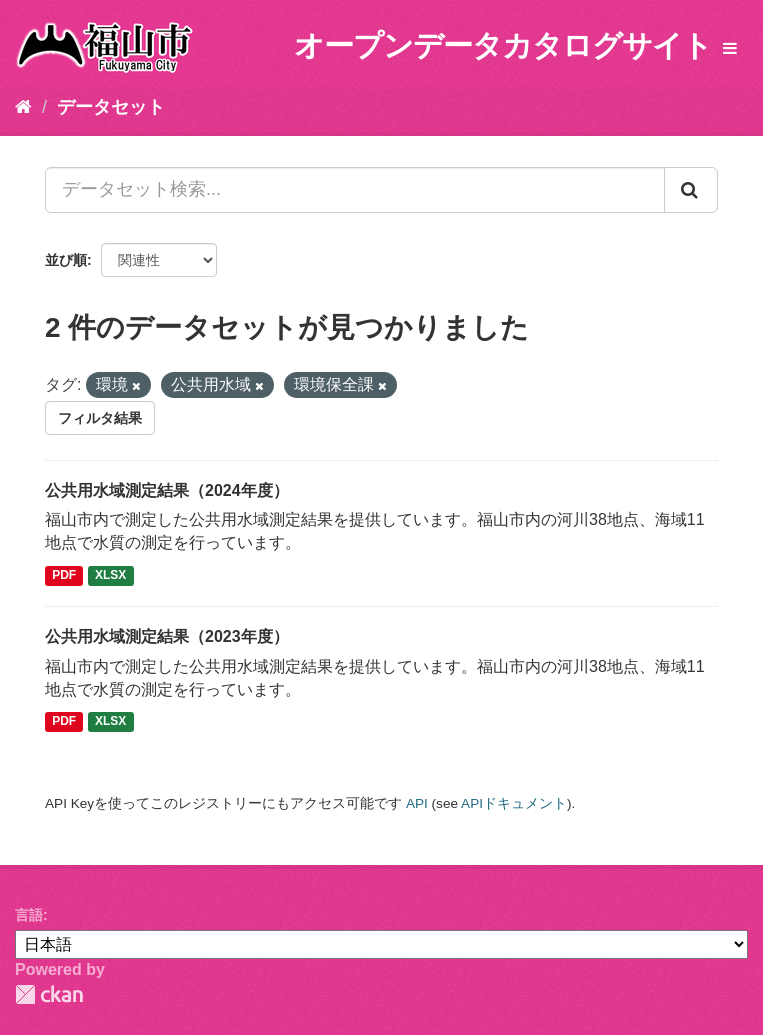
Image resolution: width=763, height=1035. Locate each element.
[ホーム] (23, 107)
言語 (29, 915)
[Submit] (691, 190)
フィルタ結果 (100, 418)
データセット (111, 107)
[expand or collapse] (730, 49)
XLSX (110, 575)
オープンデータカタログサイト (503, 45)
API (417, 803)
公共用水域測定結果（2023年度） (167, 636)
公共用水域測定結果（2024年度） (167, 490)
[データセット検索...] (355, 190)
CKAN (49, 994)
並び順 (66, 260)
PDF (64, 575)
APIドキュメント (514, 803)
